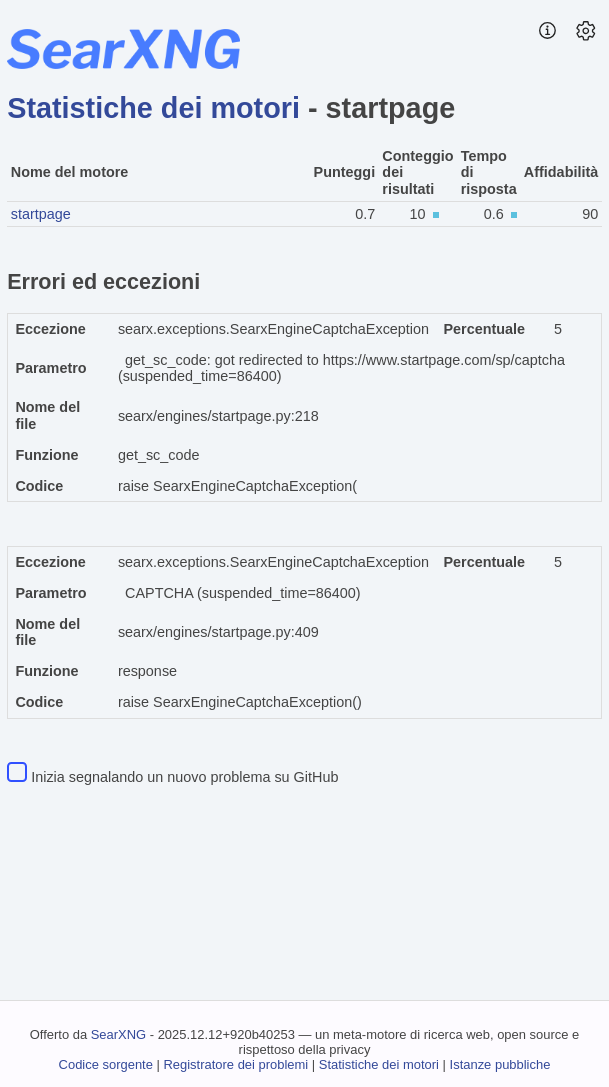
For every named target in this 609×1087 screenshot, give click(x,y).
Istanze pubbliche (500, 1064)
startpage (41, 214)
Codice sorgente (106, 1064)
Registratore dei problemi (235, 1064)
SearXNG (118, 1034)
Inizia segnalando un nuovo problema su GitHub (184, 777)
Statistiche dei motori (153, 108)
